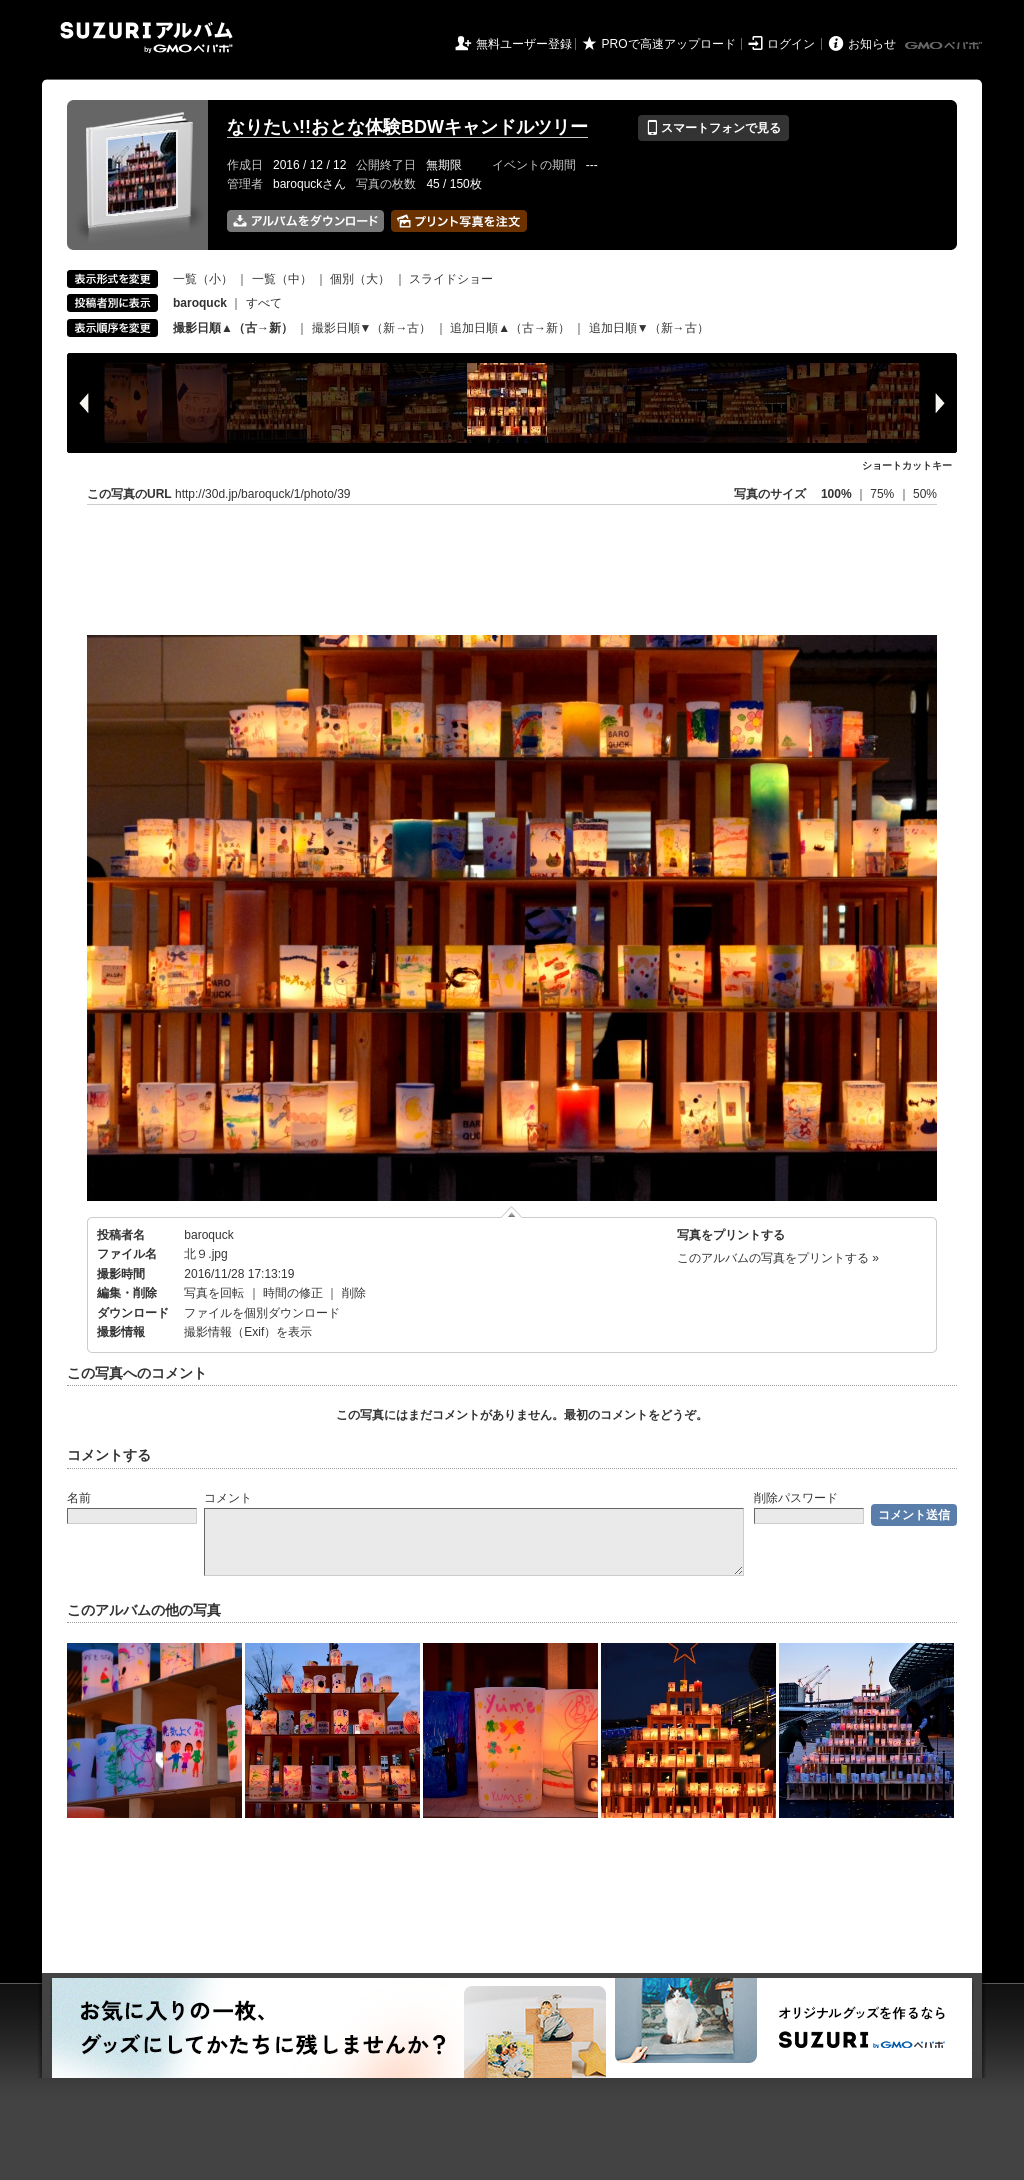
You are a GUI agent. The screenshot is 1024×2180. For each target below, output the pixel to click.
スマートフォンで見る (713, 128)
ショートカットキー (907, 465)
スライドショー (451, 279)
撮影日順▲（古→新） (233, 328)
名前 (79, 1498)
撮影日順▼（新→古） (372, 328)
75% (883, 494)
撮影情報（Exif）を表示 (248, 1332)
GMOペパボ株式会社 (945, 46)
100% (836, 494)
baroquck (208, 1235)
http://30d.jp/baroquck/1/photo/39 (262, 494)
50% (925, 494)
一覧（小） (203, 279)
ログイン (791, 44)
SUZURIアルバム (146, 37)
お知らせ (872, 44)
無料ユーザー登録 (524, 44)
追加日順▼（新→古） (649, 328)
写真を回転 (214, 1293)
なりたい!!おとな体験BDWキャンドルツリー (407, 127)
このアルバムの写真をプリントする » (778, 1258)
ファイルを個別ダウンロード (262, 1313)
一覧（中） (282, 279)
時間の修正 (293, 1293)
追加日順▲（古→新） (510, 328)
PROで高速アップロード (669, 44)
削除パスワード (796, 1498)
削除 (354, 1293)
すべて (264, 303)
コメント (228, 1498)
